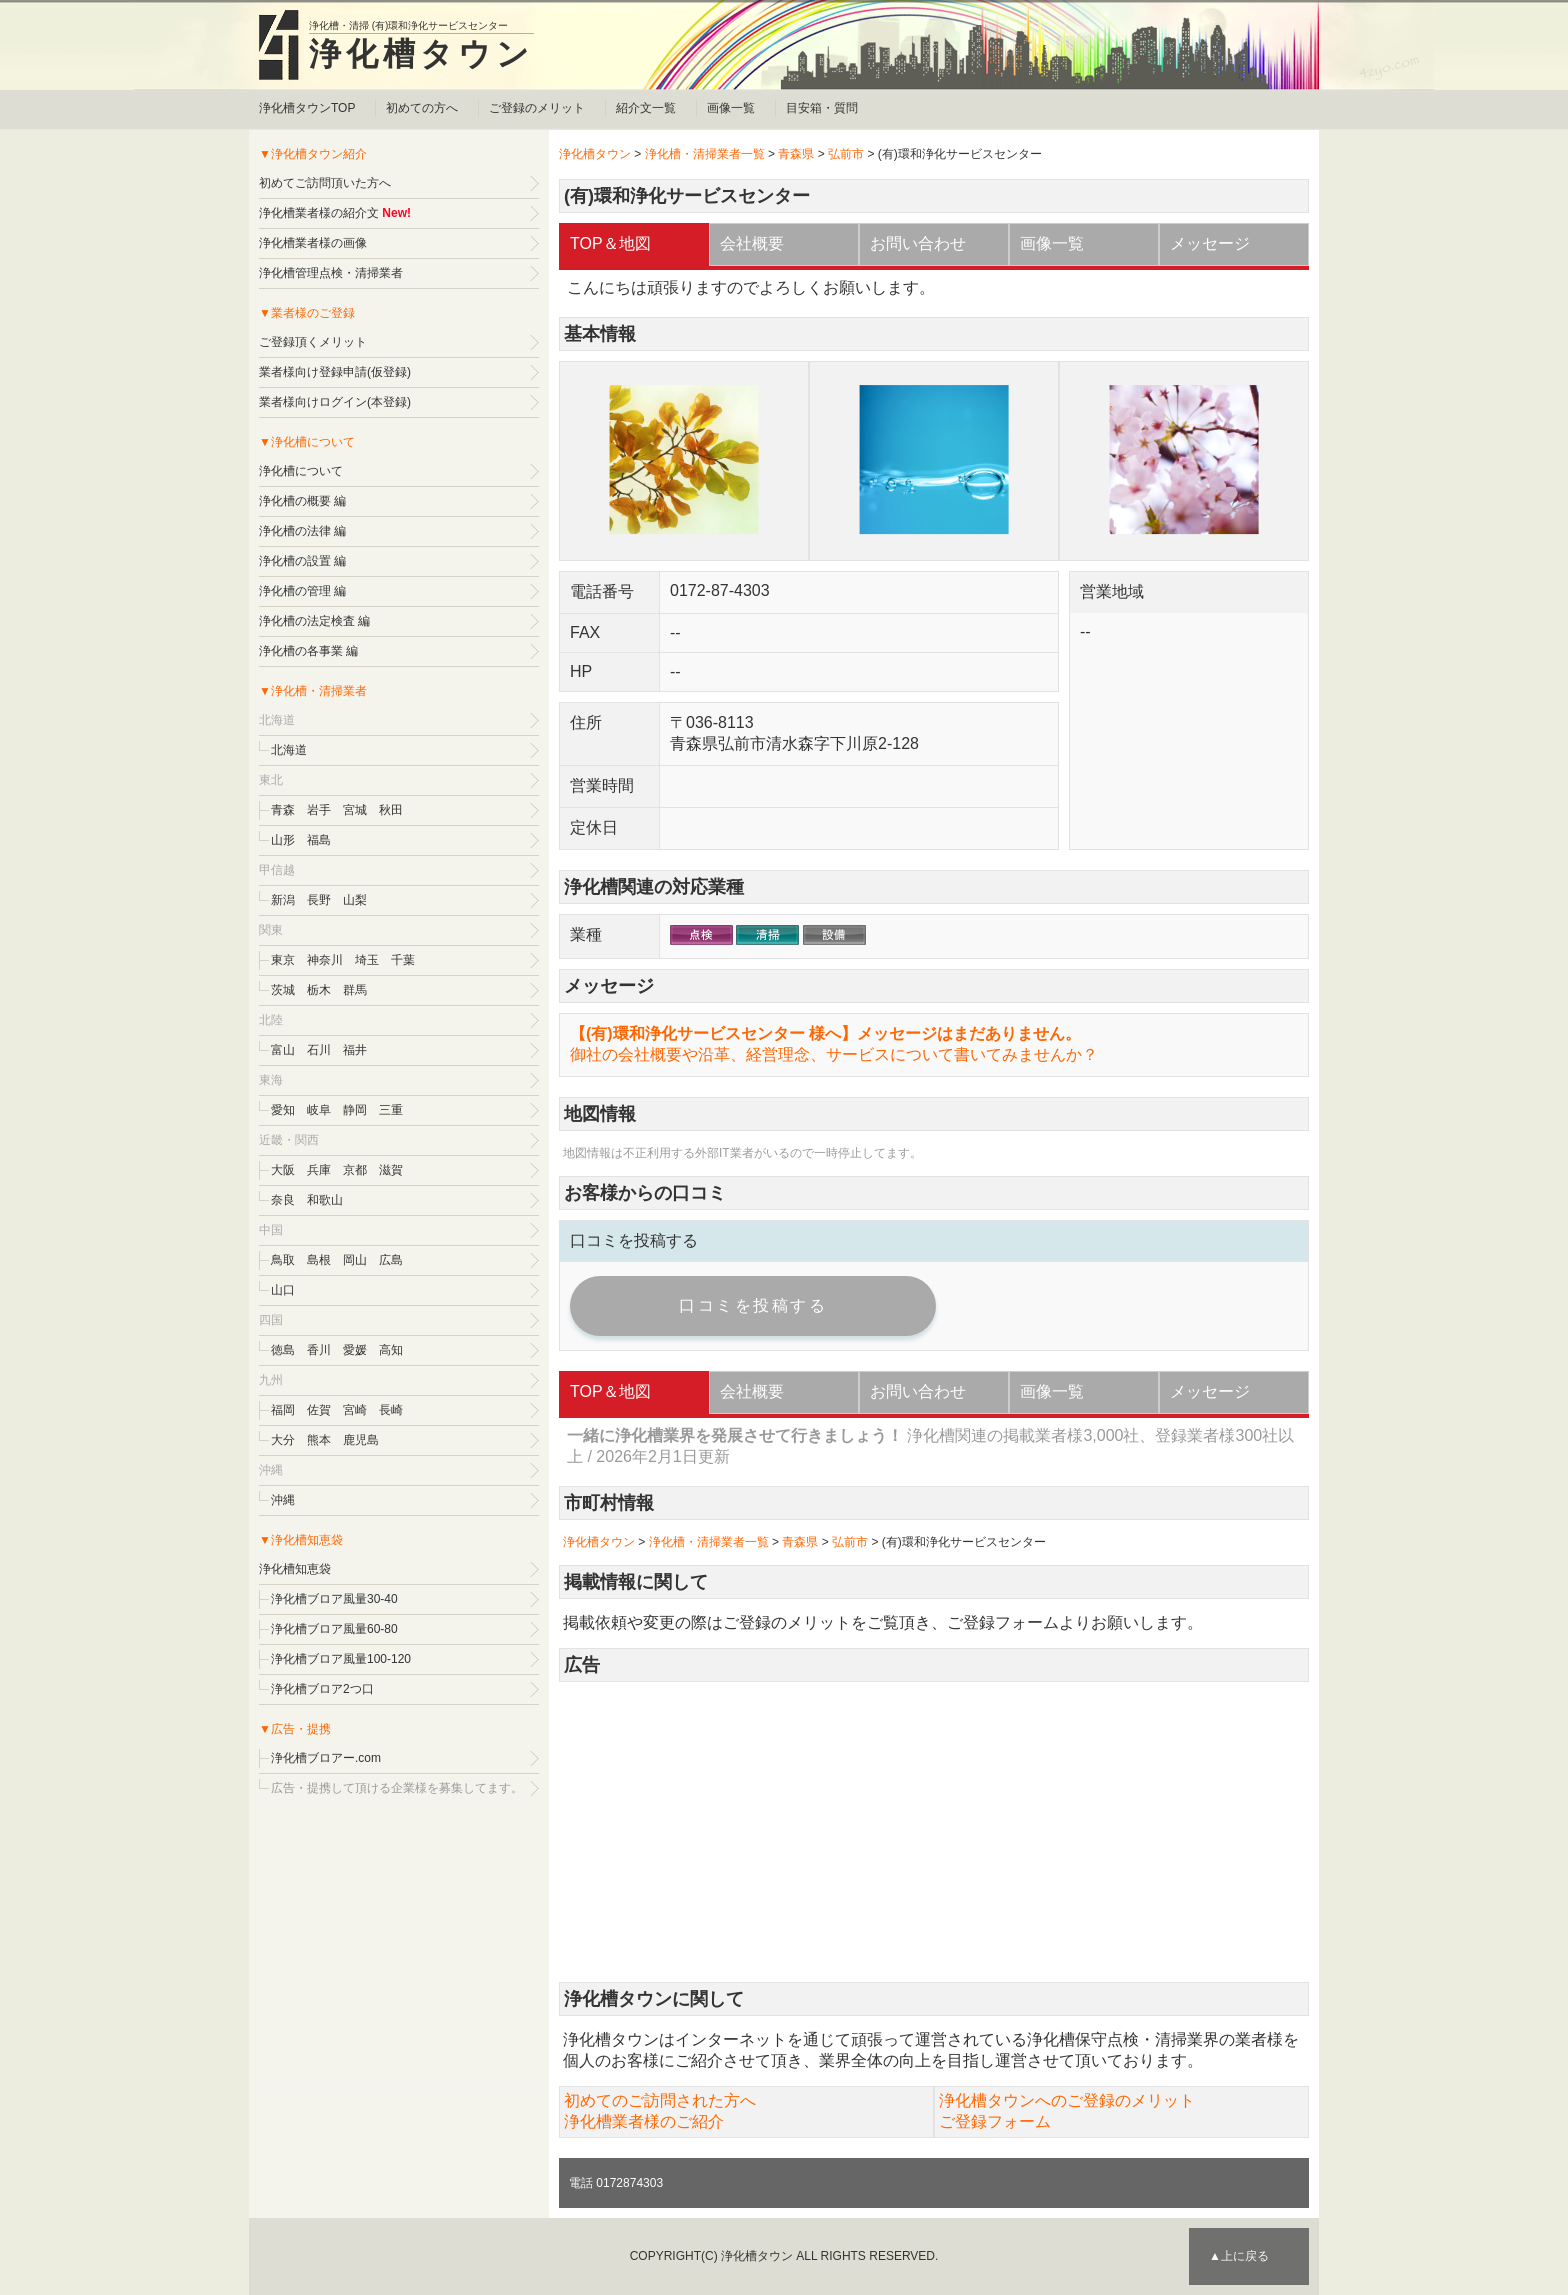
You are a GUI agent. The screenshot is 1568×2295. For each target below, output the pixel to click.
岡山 (355, 1260)
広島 (391, 1260)
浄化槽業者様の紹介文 (319, 213)
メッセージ (1210, 243)
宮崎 (355, 1410)
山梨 (355, 900)
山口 (283, 1290)
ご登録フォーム (1003, 1622)
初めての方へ (422, 108)
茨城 (283, 990)
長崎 (391, 1410)
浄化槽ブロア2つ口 (322, 1689)
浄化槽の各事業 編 (308, 651)
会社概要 (752, 243)
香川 (319, 1350)
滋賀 (391, 1170)
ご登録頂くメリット (313, 342)
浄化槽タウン (421, 54)
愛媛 (355, 1350)
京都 (355, 1170)
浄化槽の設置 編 (302, 561)
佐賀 (319, 1410)
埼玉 (367, 960)
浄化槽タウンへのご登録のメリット (1067, 2100)
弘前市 (846, 154)
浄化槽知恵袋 (295, 1569)
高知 (391, 1350)
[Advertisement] (934, 1832)
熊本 (319, 1440)
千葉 (403, 960)
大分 (283, 1440)
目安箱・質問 (822, 108)
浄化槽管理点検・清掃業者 (331, 273)
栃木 (319, 990)
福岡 (283, 1410)
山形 (283, 840)
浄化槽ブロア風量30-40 (334, 1599)
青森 (283, 810)
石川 (319, 1050)
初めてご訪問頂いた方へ (325, 183)
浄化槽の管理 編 (302, 591)
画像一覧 (731, 108)
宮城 (355, 810)
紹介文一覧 (646, 108)
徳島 (283, 1350)
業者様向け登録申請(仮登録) (335, 372)
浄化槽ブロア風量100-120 (341, 1659)
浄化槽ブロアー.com (326, 1758)
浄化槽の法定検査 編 (314, 621)
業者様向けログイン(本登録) (335, 402)
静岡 (355, 1110)
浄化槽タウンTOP (307, 108)
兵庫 (319, 1170)
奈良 (283, 1200)
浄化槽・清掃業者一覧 (705, 154)
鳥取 (283, 1260)
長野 (319, 900)
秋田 (391, 810)
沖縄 (283, 1500)
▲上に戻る (1239, 2256)
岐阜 (319, 1110)
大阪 (283, 1170)
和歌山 (325, 1200)
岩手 (319, 810)
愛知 (283, 1110)
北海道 (289, 750)
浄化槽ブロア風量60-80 (334, 1629)
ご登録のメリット (537, 108)
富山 (283, 1050)
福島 (319, 840)
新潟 (283, 900)
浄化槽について (301, 471)
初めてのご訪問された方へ (660, 2100)
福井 (355, 1050)
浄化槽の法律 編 (302, 531)
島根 (319, 1260)
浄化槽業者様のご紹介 (644, 2121)
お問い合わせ (918, 243)
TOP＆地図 (610, 243)
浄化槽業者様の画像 (313, 243)
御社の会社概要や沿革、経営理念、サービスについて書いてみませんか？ (834, 1054)
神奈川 (325, 960)
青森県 (796, 154)
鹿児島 (361, 1440)
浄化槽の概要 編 (302, 501)
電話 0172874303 (616, 2183)
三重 (391, 1110)
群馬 (355, 990)
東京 (283, 960)
